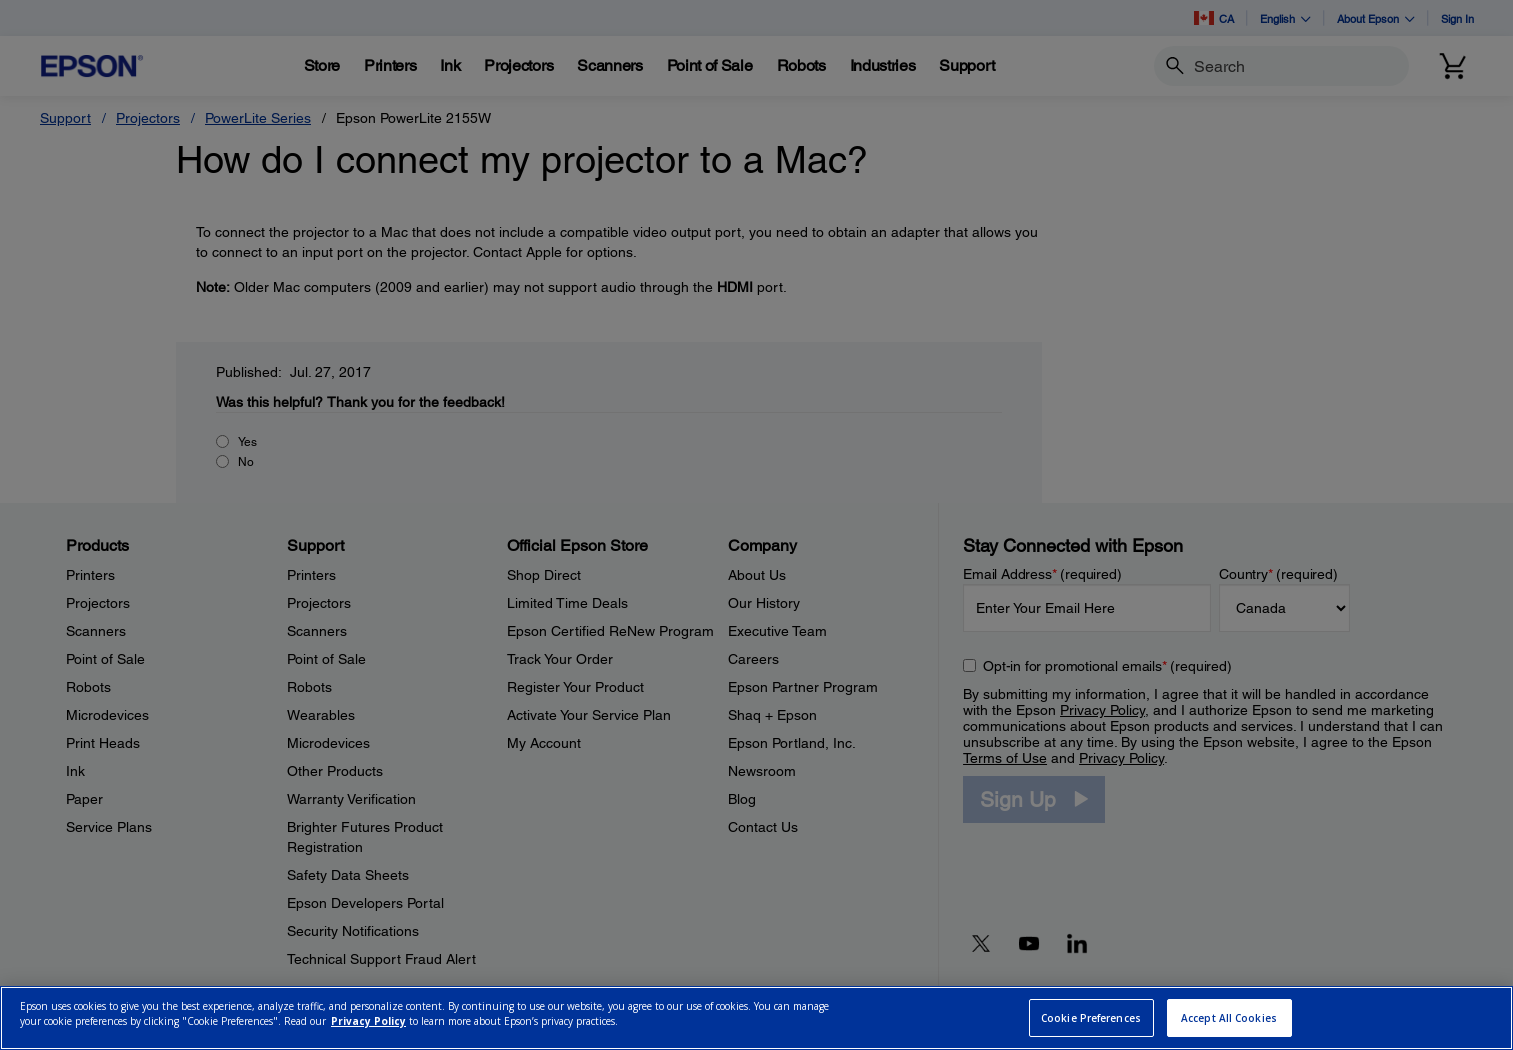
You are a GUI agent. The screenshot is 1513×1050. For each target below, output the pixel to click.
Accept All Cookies (1229, 1018)
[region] (756, 1018)
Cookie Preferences (1091, 1018)
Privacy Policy (368, 1021)
